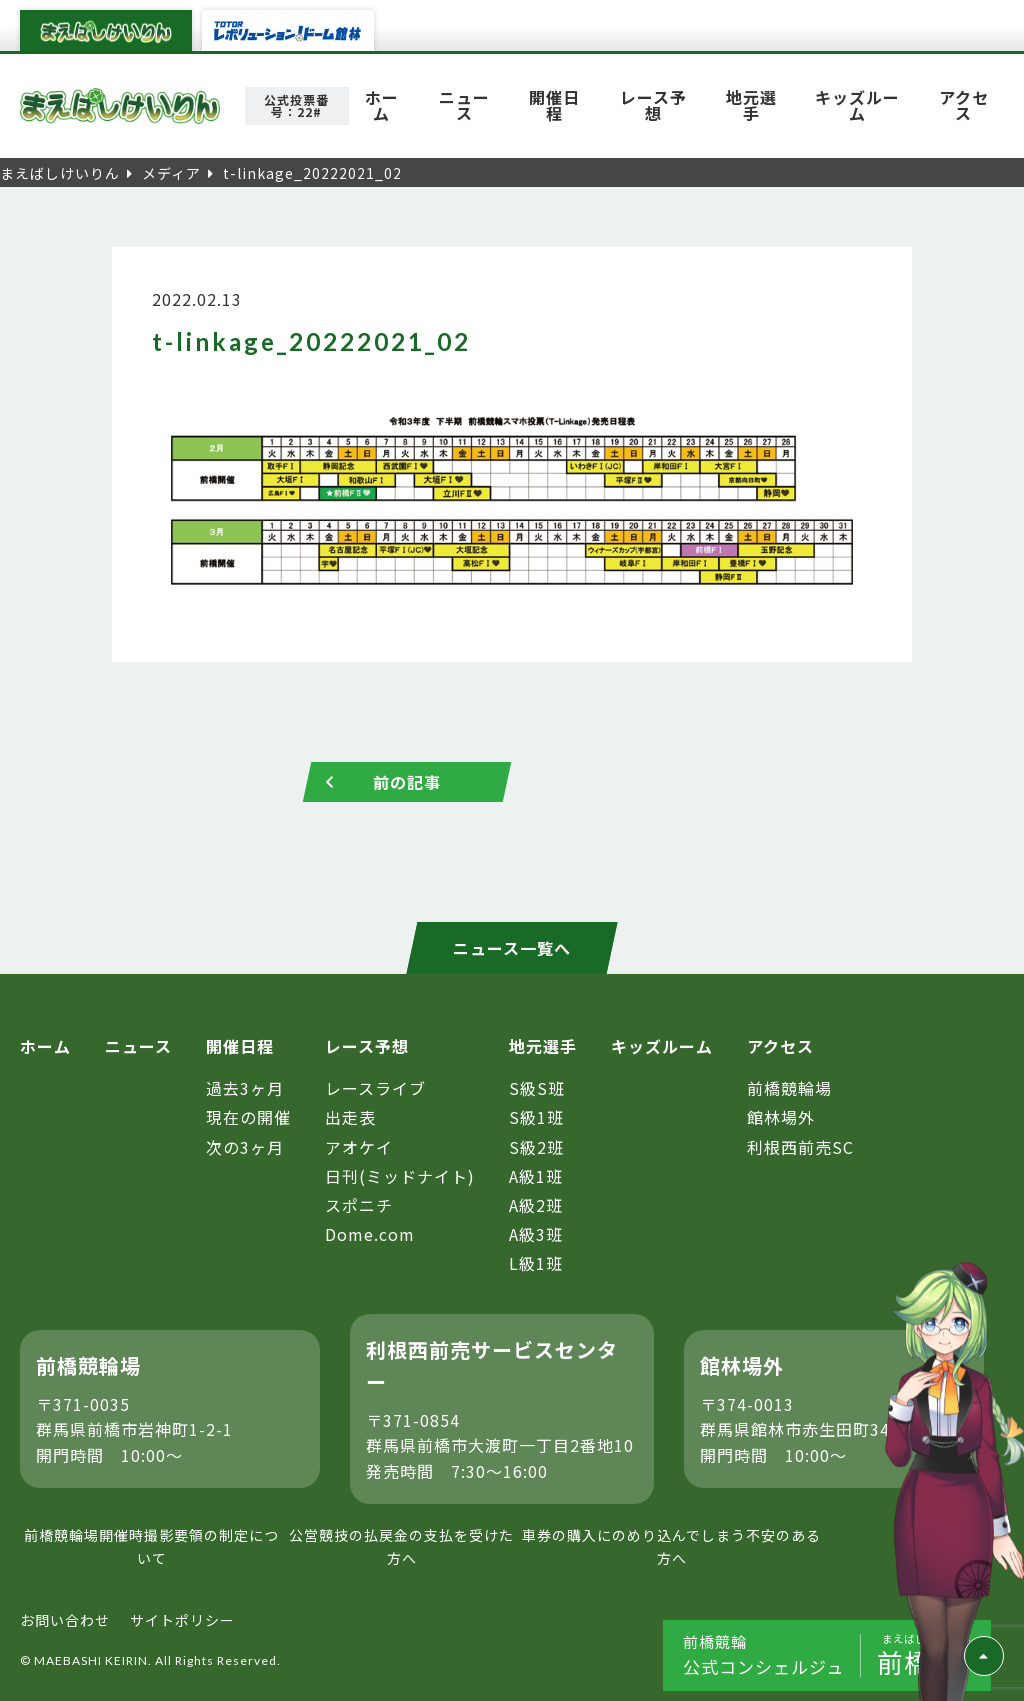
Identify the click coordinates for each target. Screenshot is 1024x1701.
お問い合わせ (65, 1620)
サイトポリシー (182, 1620)
